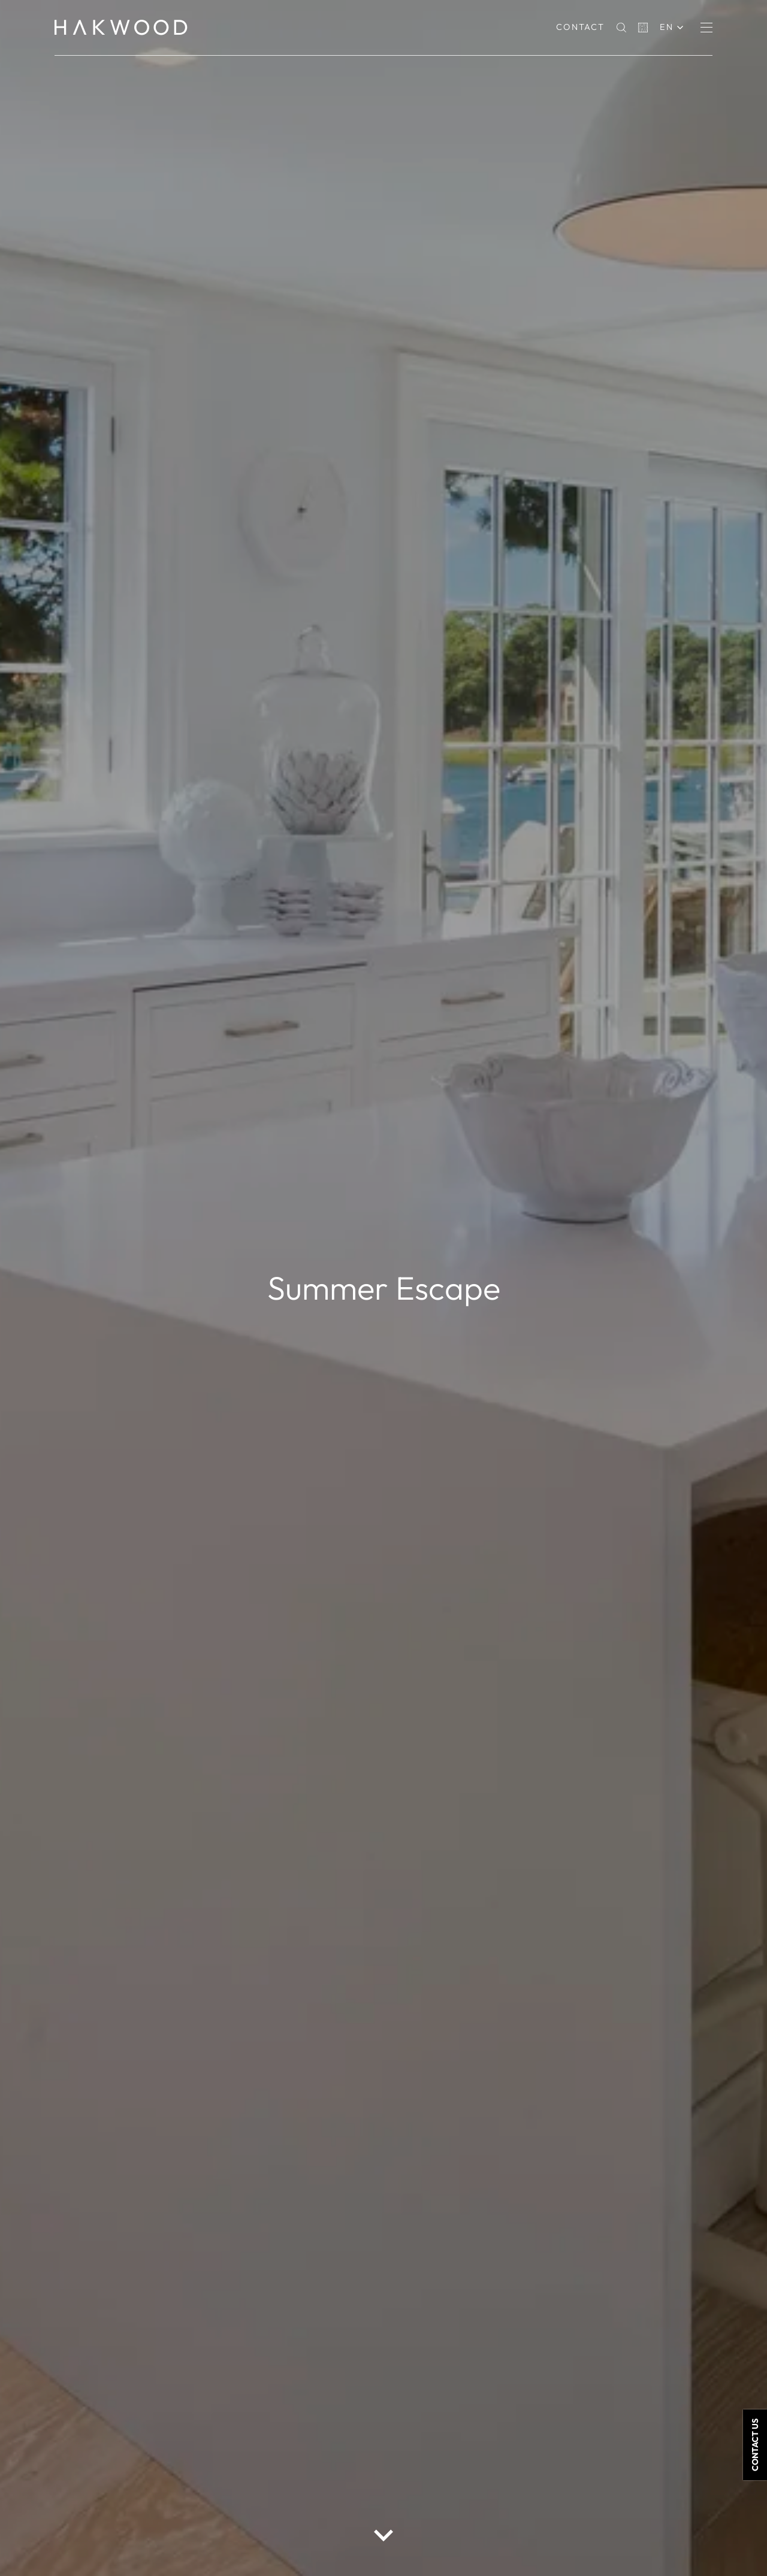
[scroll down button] (383, 2535)
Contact (580, 27)
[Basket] (643, 27)
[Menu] (706, 27)
